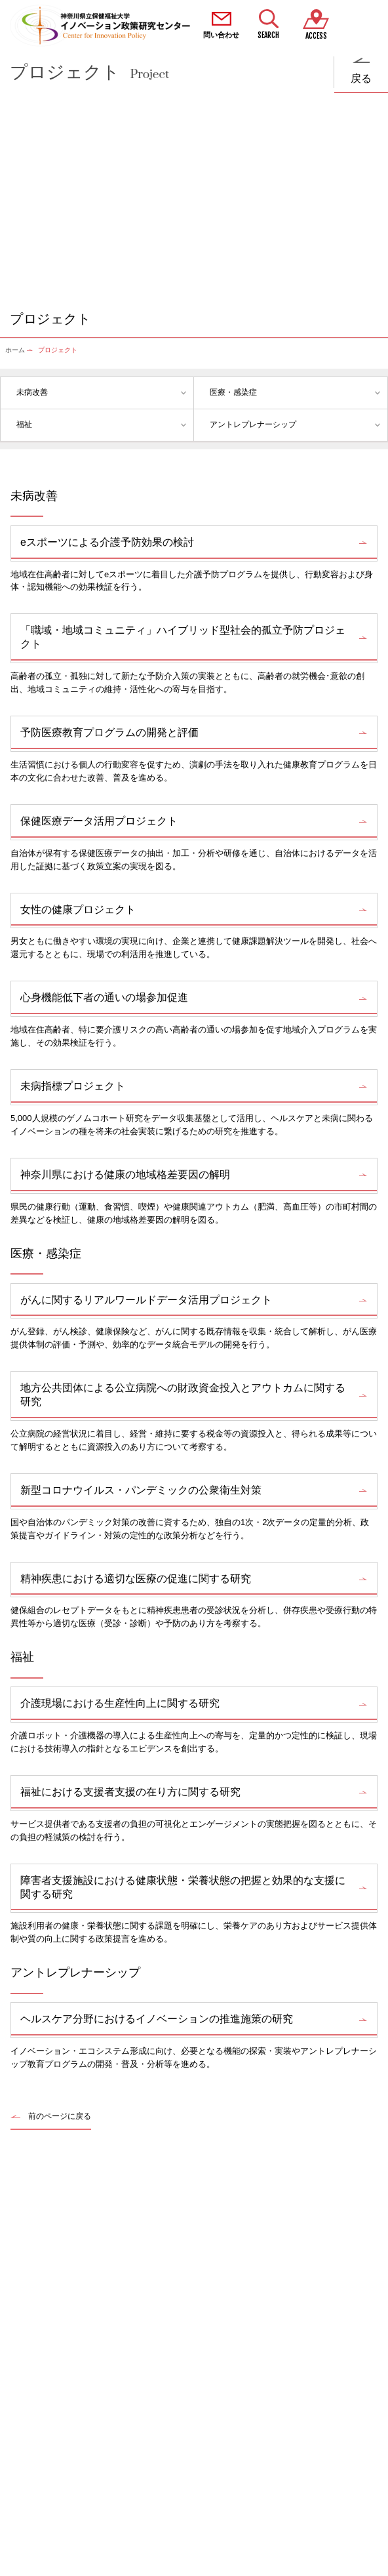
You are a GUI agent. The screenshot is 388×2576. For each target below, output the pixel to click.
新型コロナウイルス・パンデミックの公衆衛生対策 (141, 1490)
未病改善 (32, 392)
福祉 (24, 424)
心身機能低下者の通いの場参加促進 (104, 997)
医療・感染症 (233, 392)
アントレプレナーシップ (253, 424)
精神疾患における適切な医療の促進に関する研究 (135, 1578)
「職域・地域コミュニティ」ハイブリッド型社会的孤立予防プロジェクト (182, 636)
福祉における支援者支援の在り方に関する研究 (130, 1791)
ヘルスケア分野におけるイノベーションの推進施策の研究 (156, 2018)
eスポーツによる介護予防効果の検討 (107, 542)
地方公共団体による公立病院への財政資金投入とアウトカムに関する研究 (182, 1394)
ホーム (15, 350)
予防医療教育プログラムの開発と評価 (109, 732)
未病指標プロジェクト (72, 1086)
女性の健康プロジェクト (78, 909)
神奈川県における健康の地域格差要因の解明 (125, 1174)
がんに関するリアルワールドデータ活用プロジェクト (146, 1299)
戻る (361, 78)
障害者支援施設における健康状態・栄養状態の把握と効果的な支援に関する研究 (182, 1887)
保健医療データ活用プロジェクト (99, 821)
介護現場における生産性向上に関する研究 (120, 1703)
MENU (364, 25)
